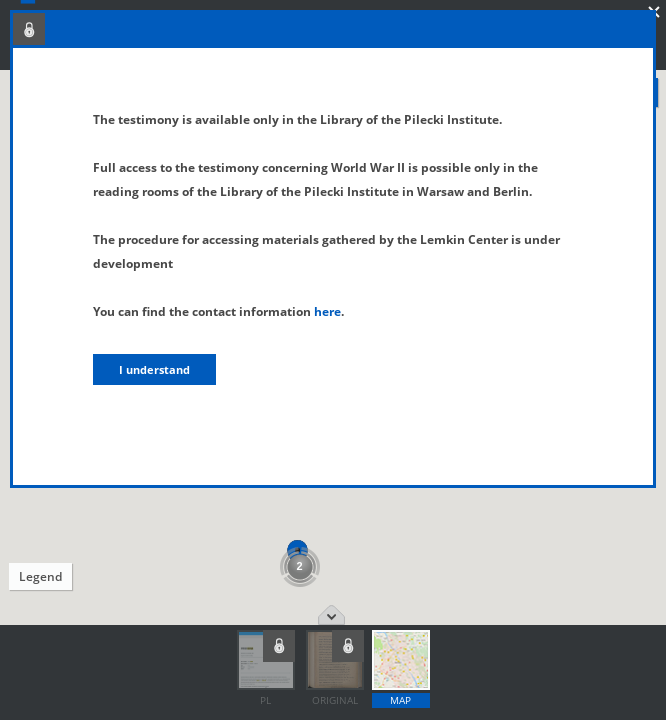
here (327, 311)
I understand (154, 369)
